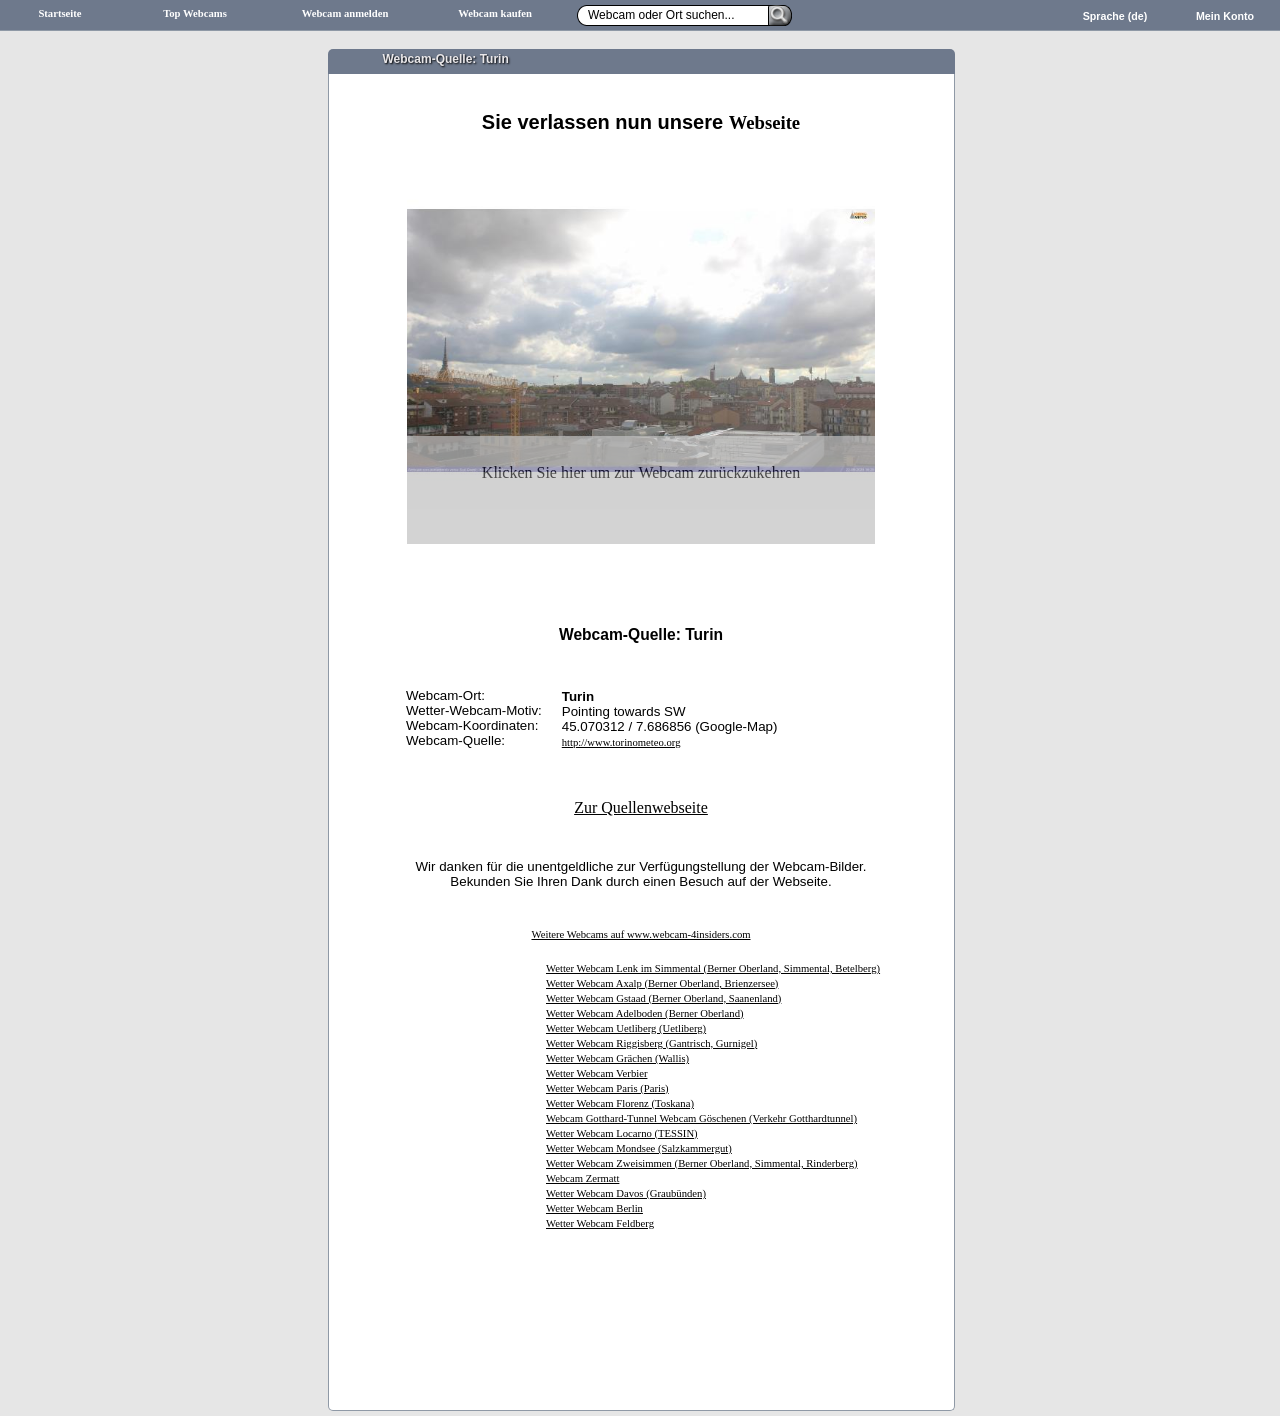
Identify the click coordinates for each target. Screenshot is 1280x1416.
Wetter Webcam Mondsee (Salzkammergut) (639, 1148)
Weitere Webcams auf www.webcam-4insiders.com (640, 934)
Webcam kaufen (495, 13)
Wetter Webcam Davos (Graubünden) (626, 1193)
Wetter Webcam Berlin (594, 1208)
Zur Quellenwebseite (641, 807)
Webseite (765, 122)
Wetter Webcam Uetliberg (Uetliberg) (626, 1028)
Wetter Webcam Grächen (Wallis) (617, 1058)
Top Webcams (195, 13)
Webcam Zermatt (582, 1178)
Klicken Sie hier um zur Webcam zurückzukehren (641, 472)
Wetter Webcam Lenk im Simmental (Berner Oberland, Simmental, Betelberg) (713, 968)
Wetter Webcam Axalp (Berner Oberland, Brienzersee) (662, 983)
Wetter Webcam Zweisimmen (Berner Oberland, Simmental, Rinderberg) (702, 1163)
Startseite (59, 13)
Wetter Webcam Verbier (596, 1073)
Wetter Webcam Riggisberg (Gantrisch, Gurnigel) (651, 1043)
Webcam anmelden (345, 13)
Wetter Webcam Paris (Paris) (607, 1088)
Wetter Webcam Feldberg (600, 1223)
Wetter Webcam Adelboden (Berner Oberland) (645, 1013)
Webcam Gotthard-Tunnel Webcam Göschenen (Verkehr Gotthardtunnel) (701, 1118)
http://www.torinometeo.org (621, 742)
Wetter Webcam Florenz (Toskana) (620, 1103)
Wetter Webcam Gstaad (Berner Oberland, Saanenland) (663, 998)
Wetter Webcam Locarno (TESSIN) (622, 1133)
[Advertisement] (641, 157)
